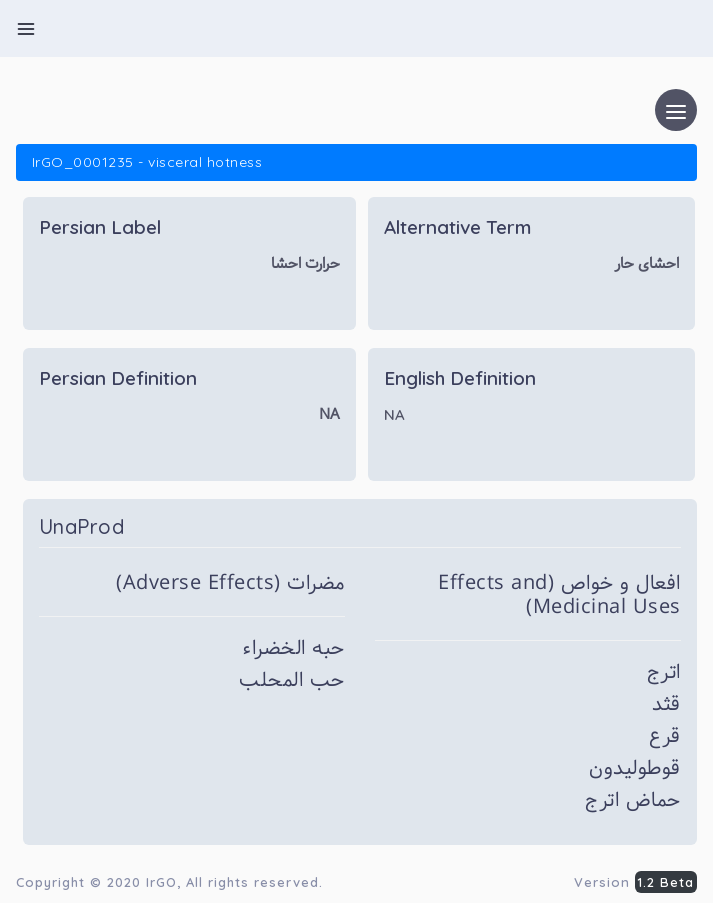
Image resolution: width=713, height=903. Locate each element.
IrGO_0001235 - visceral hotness (147, 162)
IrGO (161, 882)
